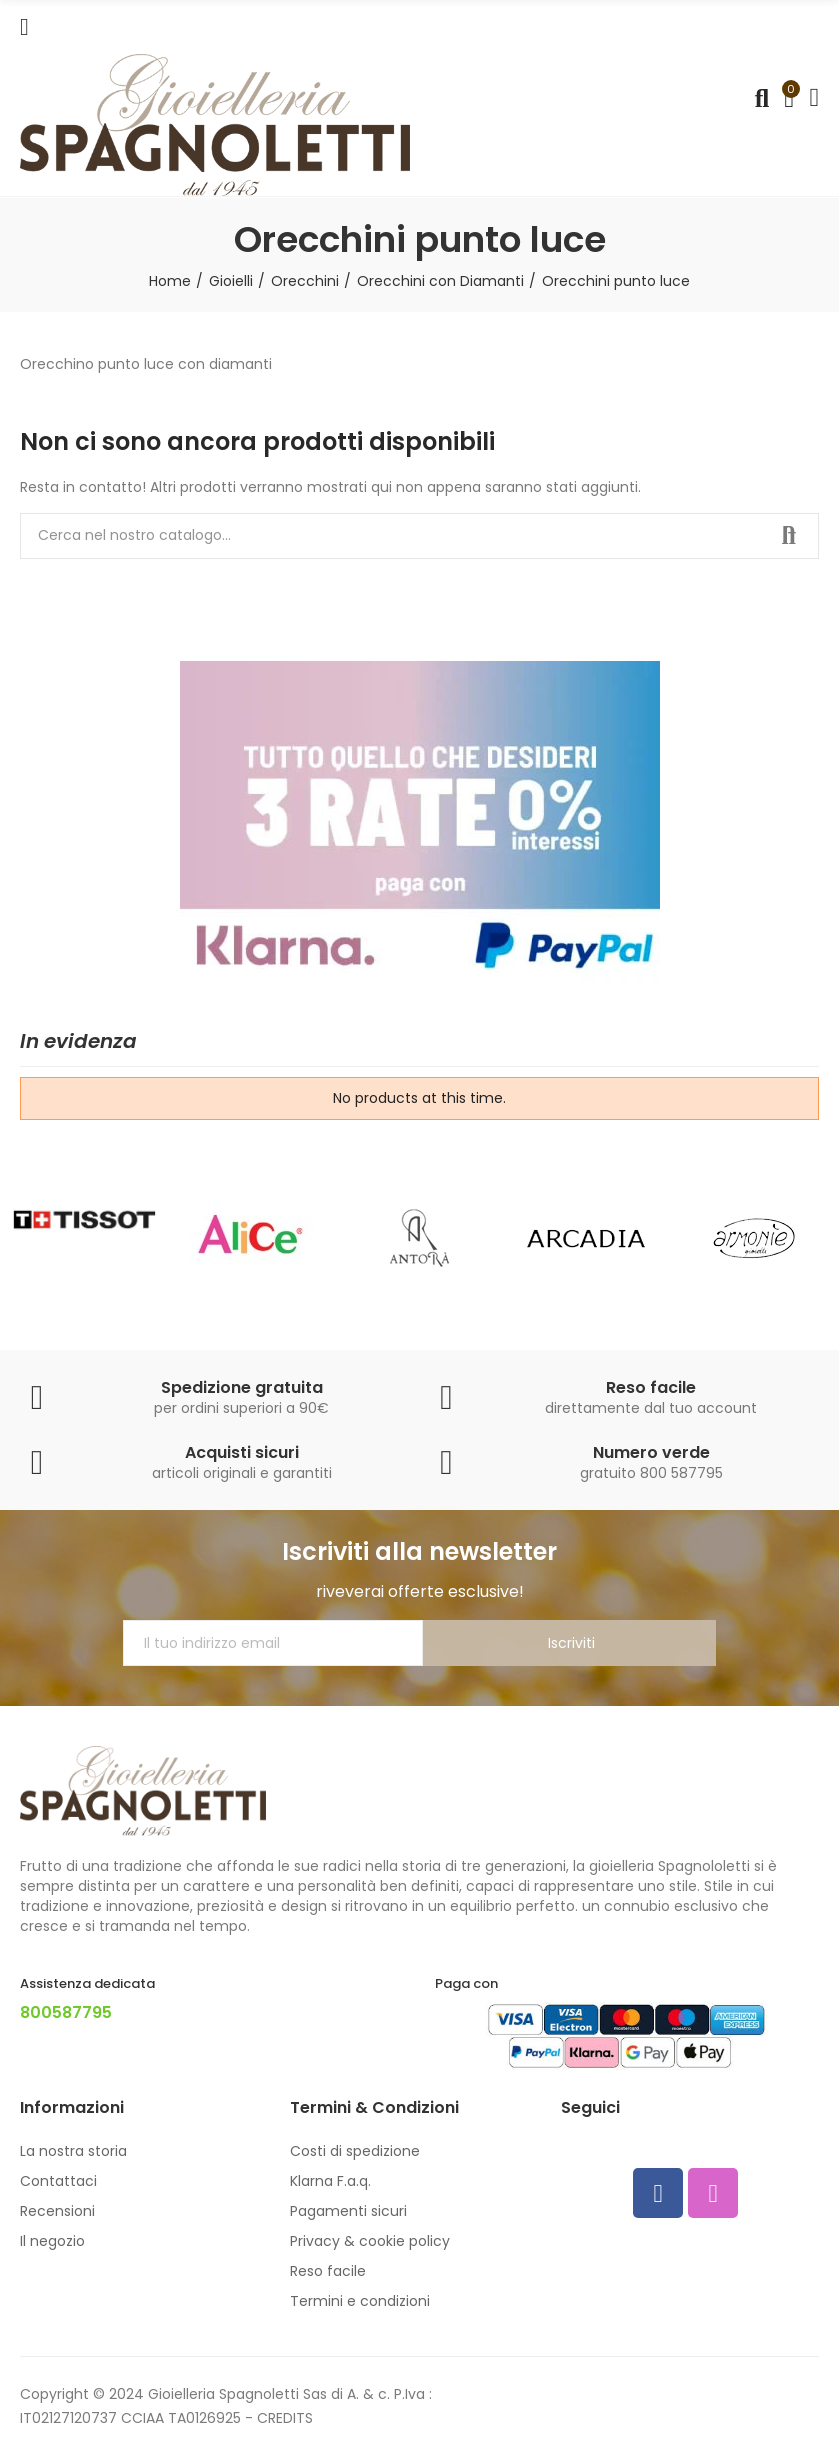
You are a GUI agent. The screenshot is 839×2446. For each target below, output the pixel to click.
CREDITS (285, 2418)
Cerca (787, 536)
